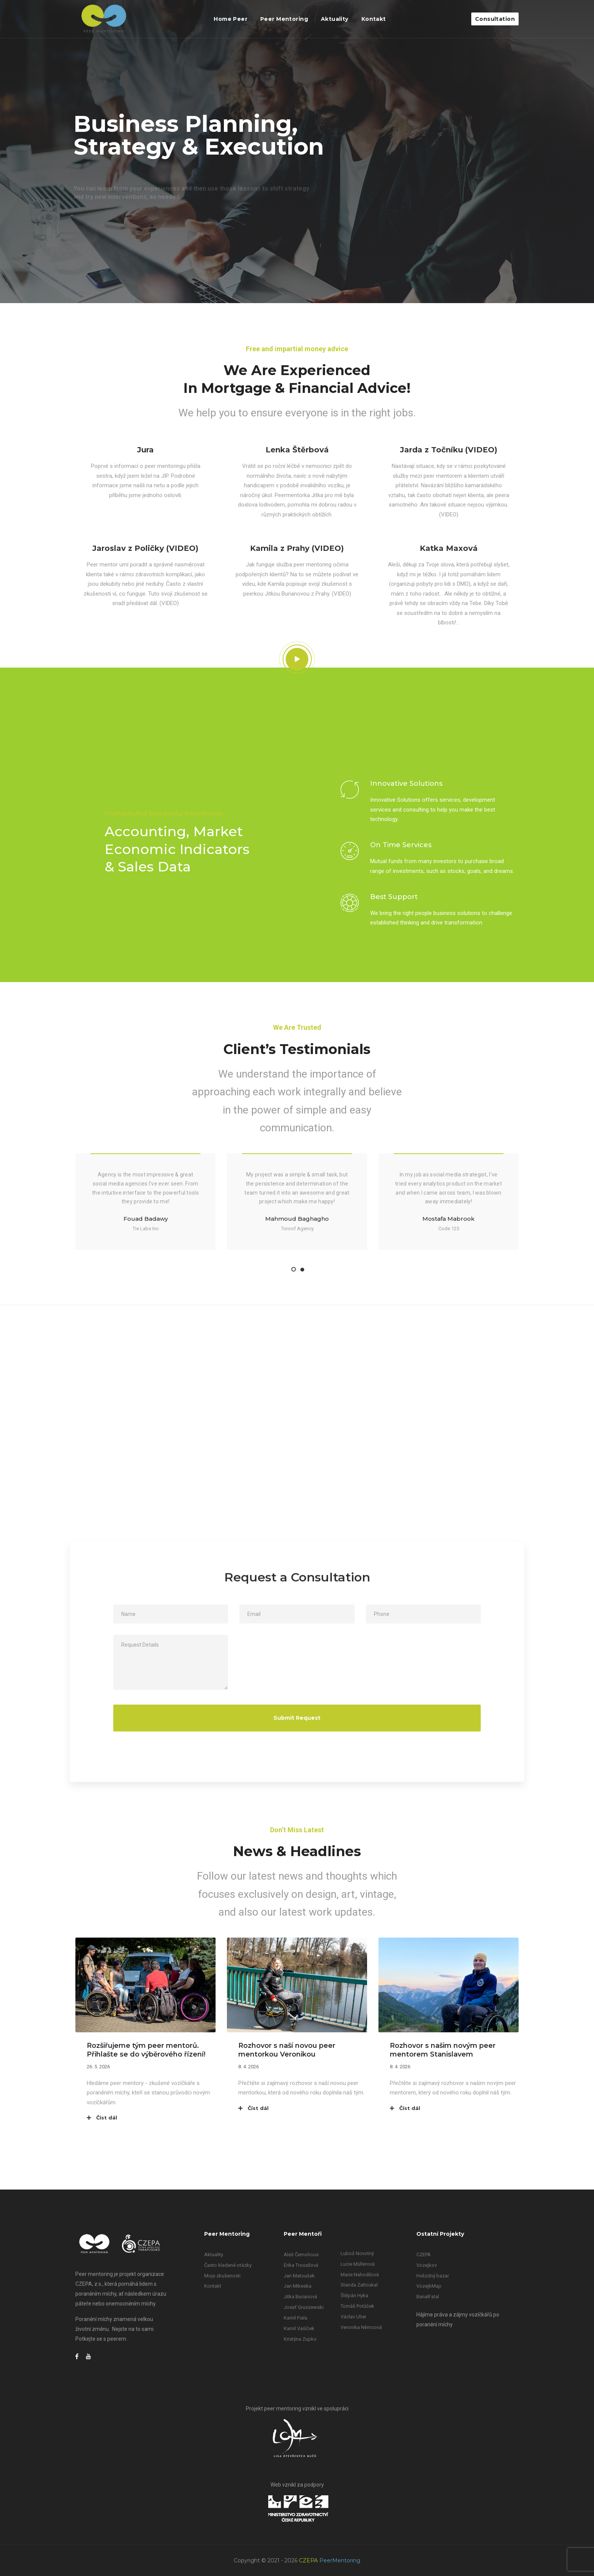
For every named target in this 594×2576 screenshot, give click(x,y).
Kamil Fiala (295, 2318)
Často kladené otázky (228, 2265)
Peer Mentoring (284, 19)
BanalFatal (427, 2296)
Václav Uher (353, 2316)
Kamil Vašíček (299, 2328)
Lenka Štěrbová (297, 449)
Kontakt (373, 19)
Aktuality (335, 19)
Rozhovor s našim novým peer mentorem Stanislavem (443, 2049)
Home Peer (230, 19)
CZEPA (423, 2254)
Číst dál (102, 2118)
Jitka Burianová (300, 2296)
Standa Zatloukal (359, 2285)
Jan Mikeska (297, 2286)
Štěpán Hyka (354, 2295)
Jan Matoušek (299, 2276)
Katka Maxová (449, 548)
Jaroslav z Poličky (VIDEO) (145, 548)
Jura (145, 449)
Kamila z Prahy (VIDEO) (297, 548)
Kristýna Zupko (300, 2339)
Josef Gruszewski (304, 2307)
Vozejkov (426, 2265)
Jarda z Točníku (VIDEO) (448, 449)
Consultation (495, 19)
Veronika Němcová (361, 2327)
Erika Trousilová (301, 2265)
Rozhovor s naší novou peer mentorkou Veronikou (286, 2049)
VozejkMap (428, 2286)
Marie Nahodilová (360, 2274)
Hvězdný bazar (432, 2276)
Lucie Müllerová (358, 2264)
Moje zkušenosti (222, 2276)
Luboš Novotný (357, 2253)
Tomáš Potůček (357, 2306)
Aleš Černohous (301, 2254)
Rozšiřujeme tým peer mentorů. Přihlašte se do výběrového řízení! (146, 2049)
